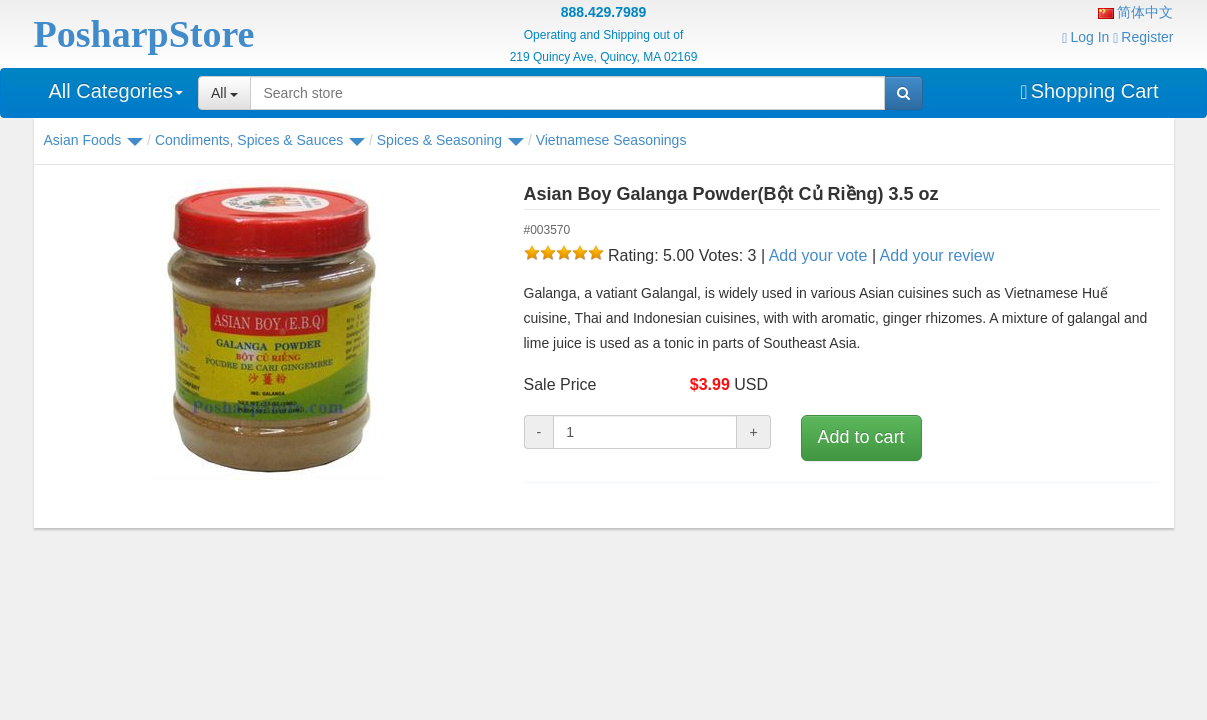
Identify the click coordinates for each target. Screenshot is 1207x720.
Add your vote (818, 255)
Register (1143, 37)
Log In (1085, 37)
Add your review (937, 255)
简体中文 (1136, 12)
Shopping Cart (1089, 91)
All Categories (116, 91)
